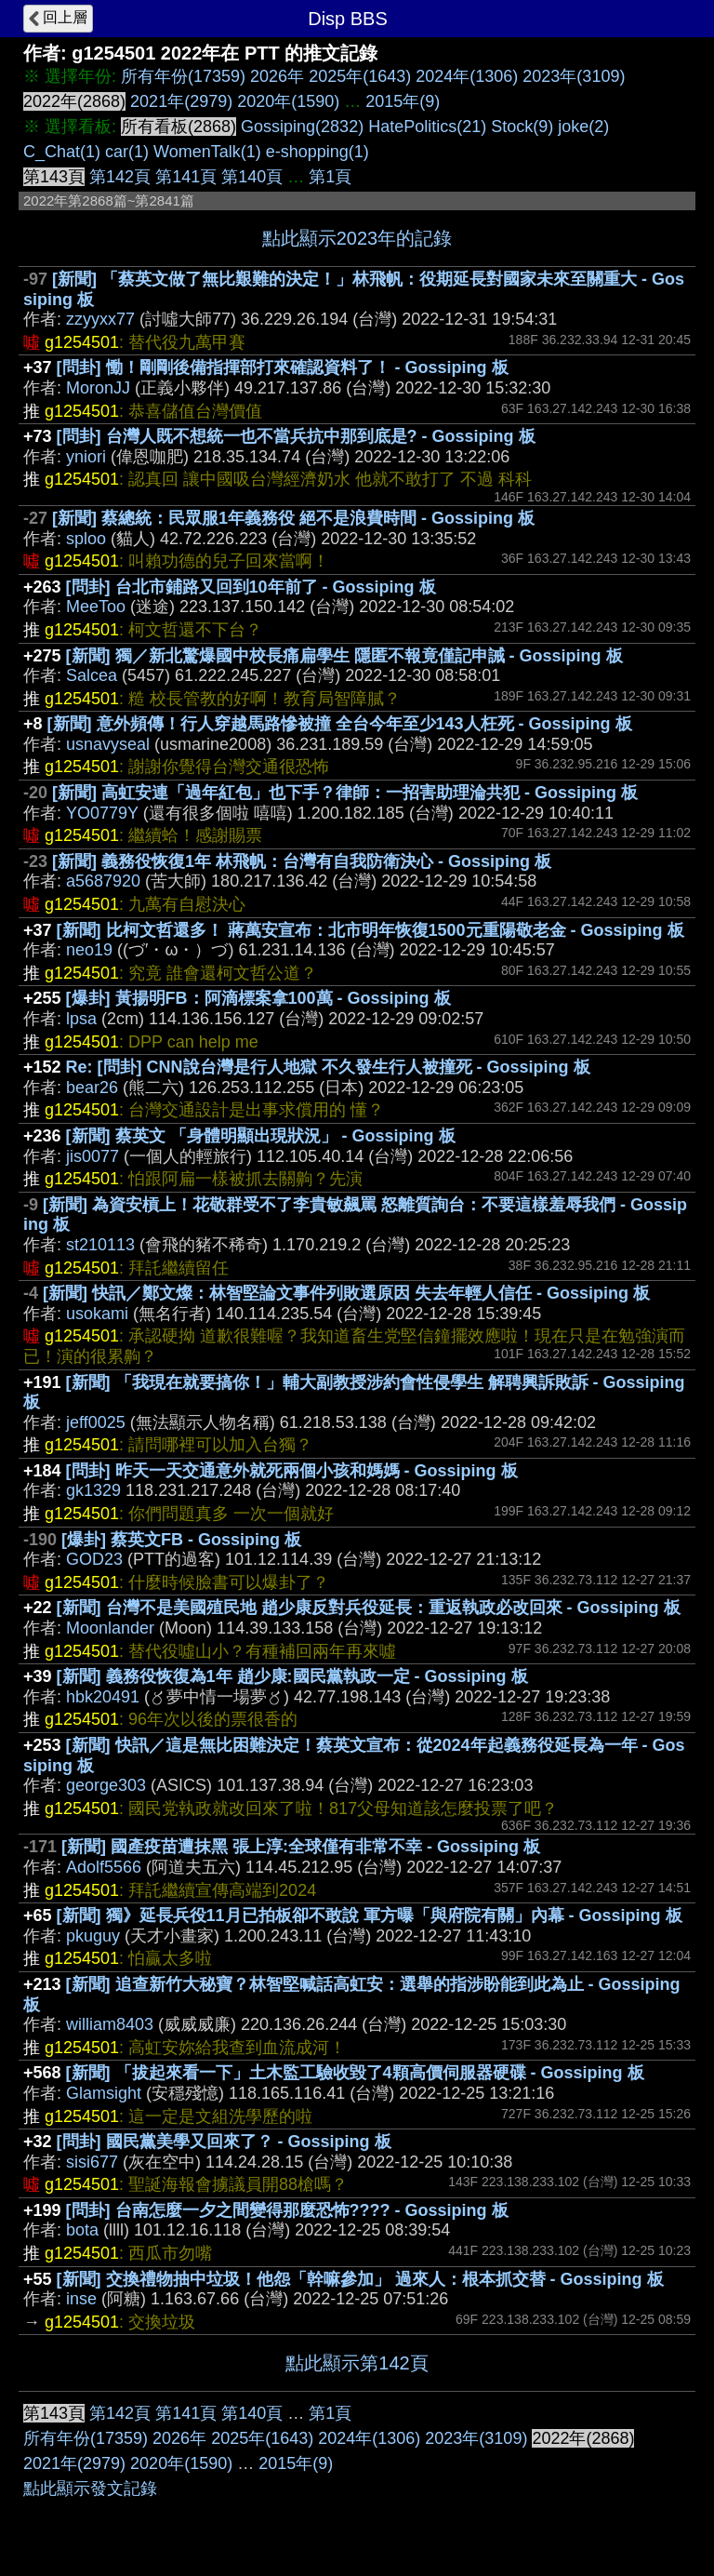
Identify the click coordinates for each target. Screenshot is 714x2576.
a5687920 (103, 881)
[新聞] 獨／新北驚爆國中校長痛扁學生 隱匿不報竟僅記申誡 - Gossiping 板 (344, 656)
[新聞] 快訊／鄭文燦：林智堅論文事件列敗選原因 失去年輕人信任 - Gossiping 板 (346, 1293)
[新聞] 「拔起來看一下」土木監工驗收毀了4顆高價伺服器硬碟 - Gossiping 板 (355, 2072)
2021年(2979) (181, 101)
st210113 (100, 1244)
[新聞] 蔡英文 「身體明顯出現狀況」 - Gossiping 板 (261, 1136)
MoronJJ (98, 388)
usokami (97, 1313)
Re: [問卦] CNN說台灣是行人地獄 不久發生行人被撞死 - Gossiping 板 (328, 1067)
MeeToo (96, 606)
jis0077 (92, 1156)
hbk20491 (102, 1697)
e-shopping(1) (317, 151)
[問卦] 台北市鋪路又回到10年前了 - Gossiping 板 (251, 587)
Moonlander (110, 1628)
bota (82, 2230)
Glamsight (103, 2093)
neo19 (89, 950)
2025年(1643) (360, 76)
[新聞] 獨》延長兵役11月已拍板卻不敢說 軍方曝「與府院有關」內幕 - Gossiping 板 (369, 1915)
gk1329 (93, 1490)
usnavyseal (108, 744)
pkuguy (93, 1936)
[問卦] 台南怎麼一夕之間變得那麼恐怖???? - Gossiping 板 (287, 2210)
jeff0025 (96, 1422)
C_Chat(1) (61, 151)
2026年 (277, 76)
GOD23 (94, 1559)
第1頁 (330, 176)
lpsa (81, 1018)
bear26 (92, 1087)
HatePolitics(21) (427, 126)
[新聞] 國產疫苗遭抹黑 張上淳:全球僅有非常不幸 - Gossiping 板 (300, 1846)
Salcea (91, 675)
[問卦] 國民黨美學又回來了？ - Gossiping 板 (224, 2141)
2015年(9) (402, 101)
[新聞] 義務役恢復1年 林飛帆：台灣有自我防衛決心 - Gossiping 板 (301, 861)
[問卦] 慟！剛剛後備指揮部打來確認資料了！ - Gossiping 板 (283, 367)
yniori (86, 456)
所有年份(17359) (183, 76)
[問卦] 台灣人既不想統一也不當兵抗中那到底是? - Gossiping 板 (296, 436)
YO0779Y (102, 813)
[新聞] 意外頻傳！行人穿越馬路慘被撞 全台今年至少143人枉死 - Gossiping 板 (339, 723)
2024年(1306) (467, 76)
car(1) (127, 151)
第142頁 (120, 176)
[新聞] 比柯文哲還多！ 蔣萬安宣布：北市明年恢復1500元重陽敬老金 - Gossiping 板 (370, 930)
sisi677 (92, 2162)
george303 (106, 1785)
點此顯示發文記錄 (90, 2488)
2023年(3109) (573, 76)
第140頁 (252, 176)
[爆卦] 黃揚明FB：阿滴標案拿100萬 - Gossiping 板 (258, 998)
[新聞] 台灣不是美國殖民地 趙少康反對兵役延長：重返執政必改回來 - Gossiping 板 (369, 1607)
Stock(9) (522, 126)
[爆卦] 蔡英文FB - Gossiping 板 (181, 1539)
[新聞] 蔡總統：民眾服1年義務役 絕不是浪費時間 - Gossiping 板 (293, 518)
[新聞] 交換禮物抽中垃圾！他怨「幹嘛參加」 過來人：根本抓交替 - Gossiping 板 (360, 2279)
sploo (86, 538)
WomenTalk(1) (207, 151)
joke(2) (583, 126)
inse (81, 2298)
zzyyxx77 (100, 319)
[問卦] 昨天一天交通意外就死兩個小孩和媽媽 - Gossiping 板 (292, 1471)
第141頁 (186, 176)
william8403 (109, 2024)
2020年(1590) (288, 101)
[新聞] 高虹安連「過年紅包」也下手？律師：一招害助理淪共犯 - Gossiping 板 (345, 792)
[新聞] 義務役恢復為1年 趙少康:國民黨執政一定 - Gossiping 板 (292, 1676)
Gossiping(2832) (302, 126)
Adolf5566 (103, 1867)
